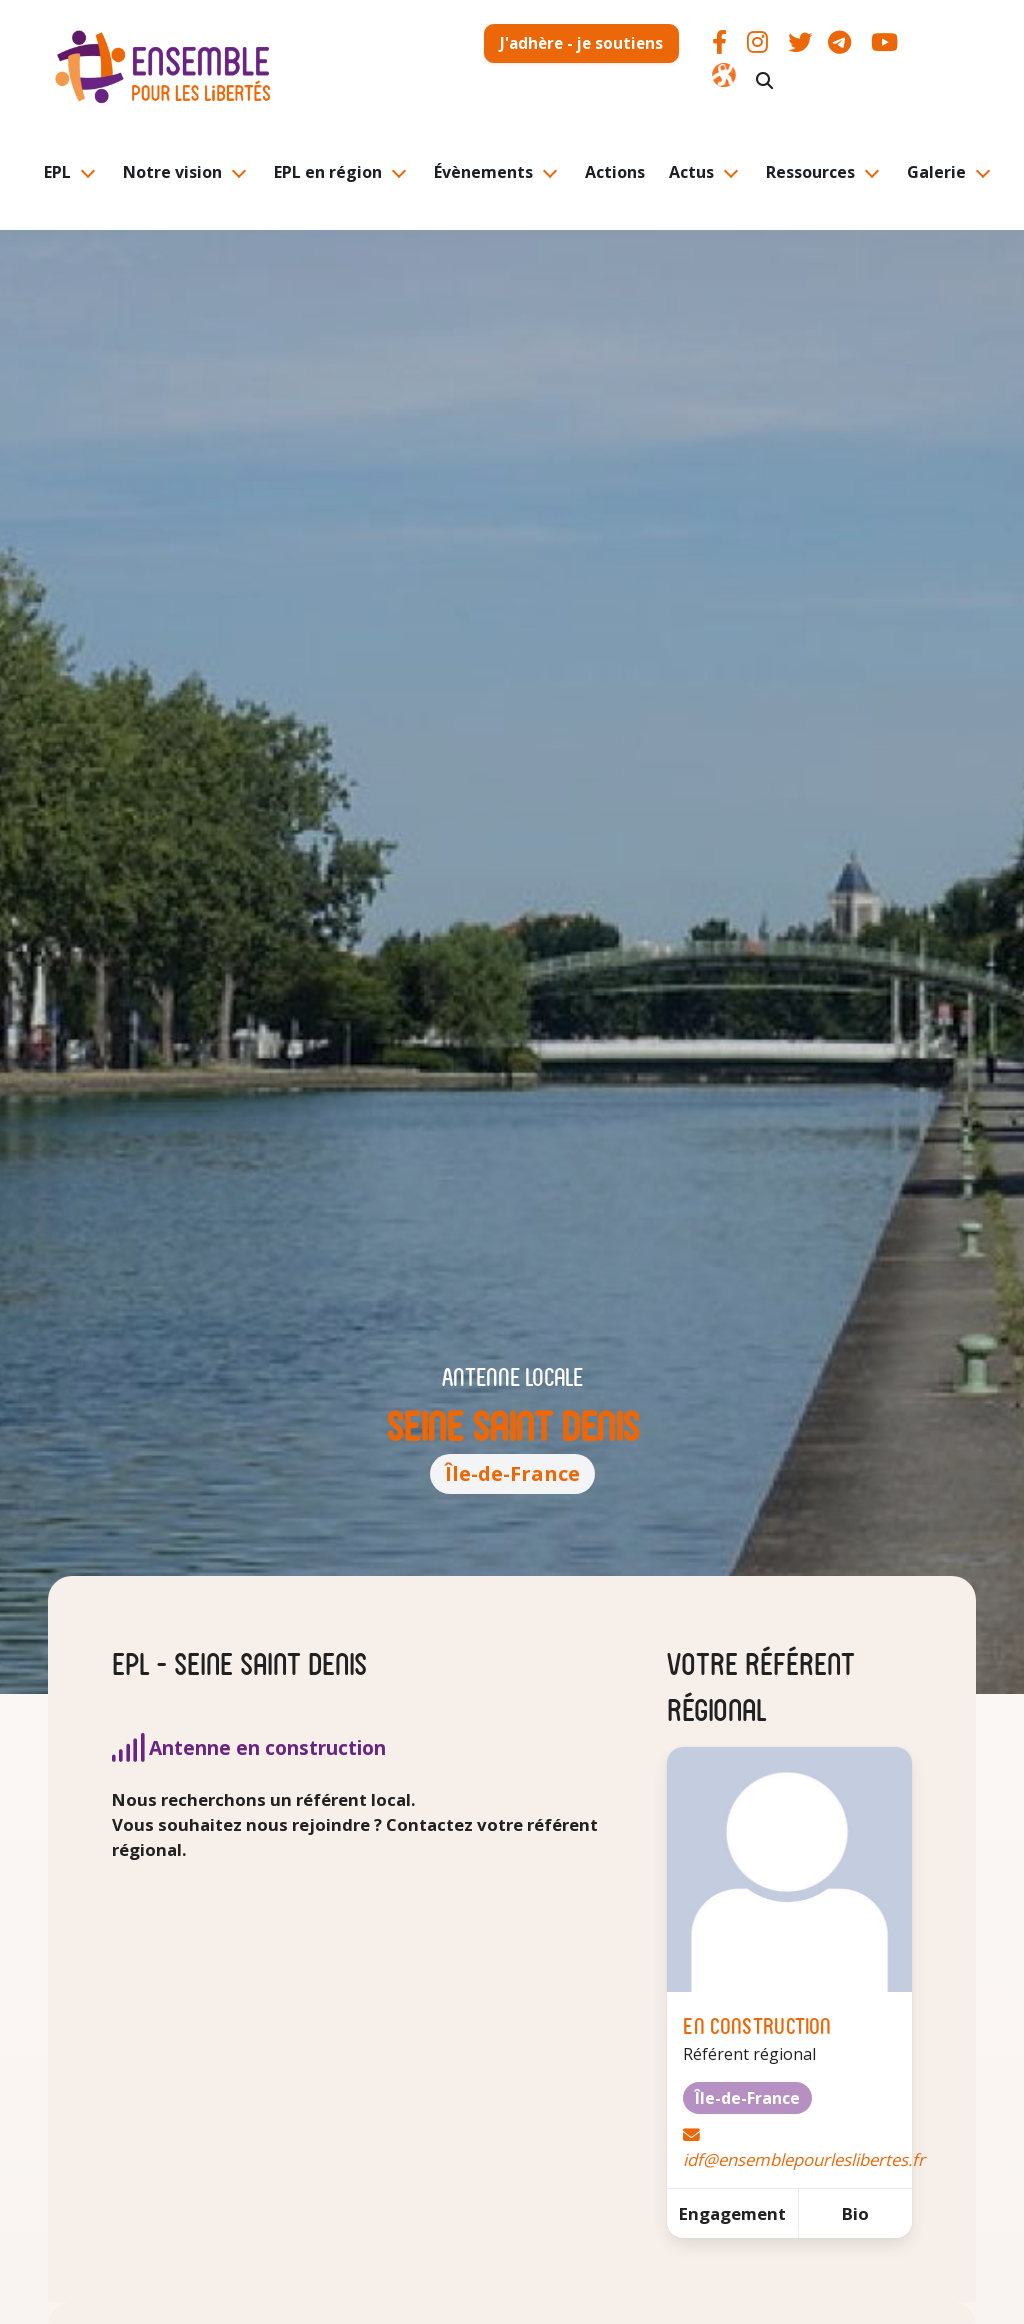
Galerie (936, 172)
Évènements (483, 172)
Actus (691, 172)
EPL (57, 172)
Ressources (810, 172)
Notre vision (172, 172)
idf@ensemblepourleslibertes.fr (804, 2159)
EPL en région (328, 172)
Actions (615, 172)
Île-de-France (512, 1473)
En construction (757, 2024)
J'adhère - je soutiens (581, 43)
